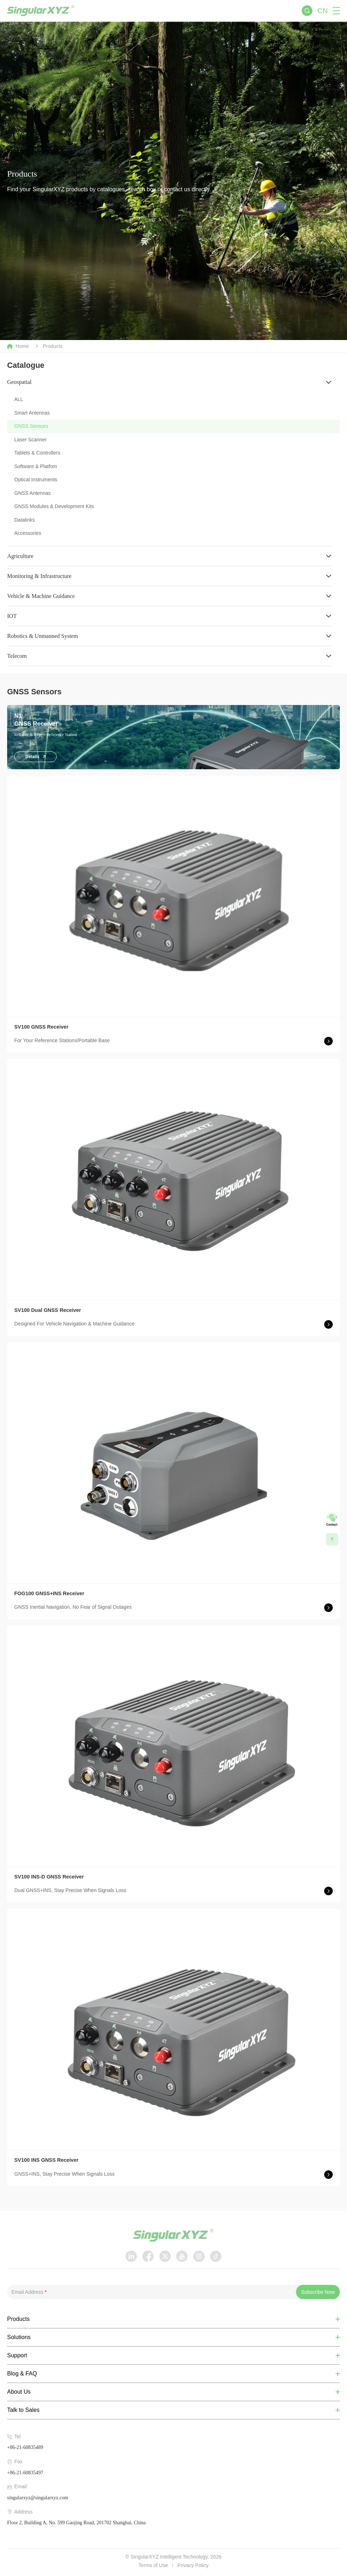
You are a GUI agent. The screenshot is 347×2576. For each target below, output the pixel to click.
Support (17, 2355)
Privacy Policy (193, 2565)
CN (322, 10)
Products (52, 346)
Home (18, 346)
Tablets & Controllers (37, 453)
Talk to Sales (23, 2410)
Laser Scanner (30, 439)
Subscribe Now (318, 2292)
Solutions (19, 2337)
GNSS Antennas (32, 493)
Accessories (27, 533)
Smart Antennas (32, 413)
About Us (19, 2392)
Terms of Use (153, 2565)
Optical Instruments (35, 479)
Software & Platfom (35, 466)
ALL (18, 399)
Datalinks (24, 520)
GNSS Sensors (31, 426)
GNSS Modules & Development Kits (54, 506)
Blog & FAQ (22, 2374)
